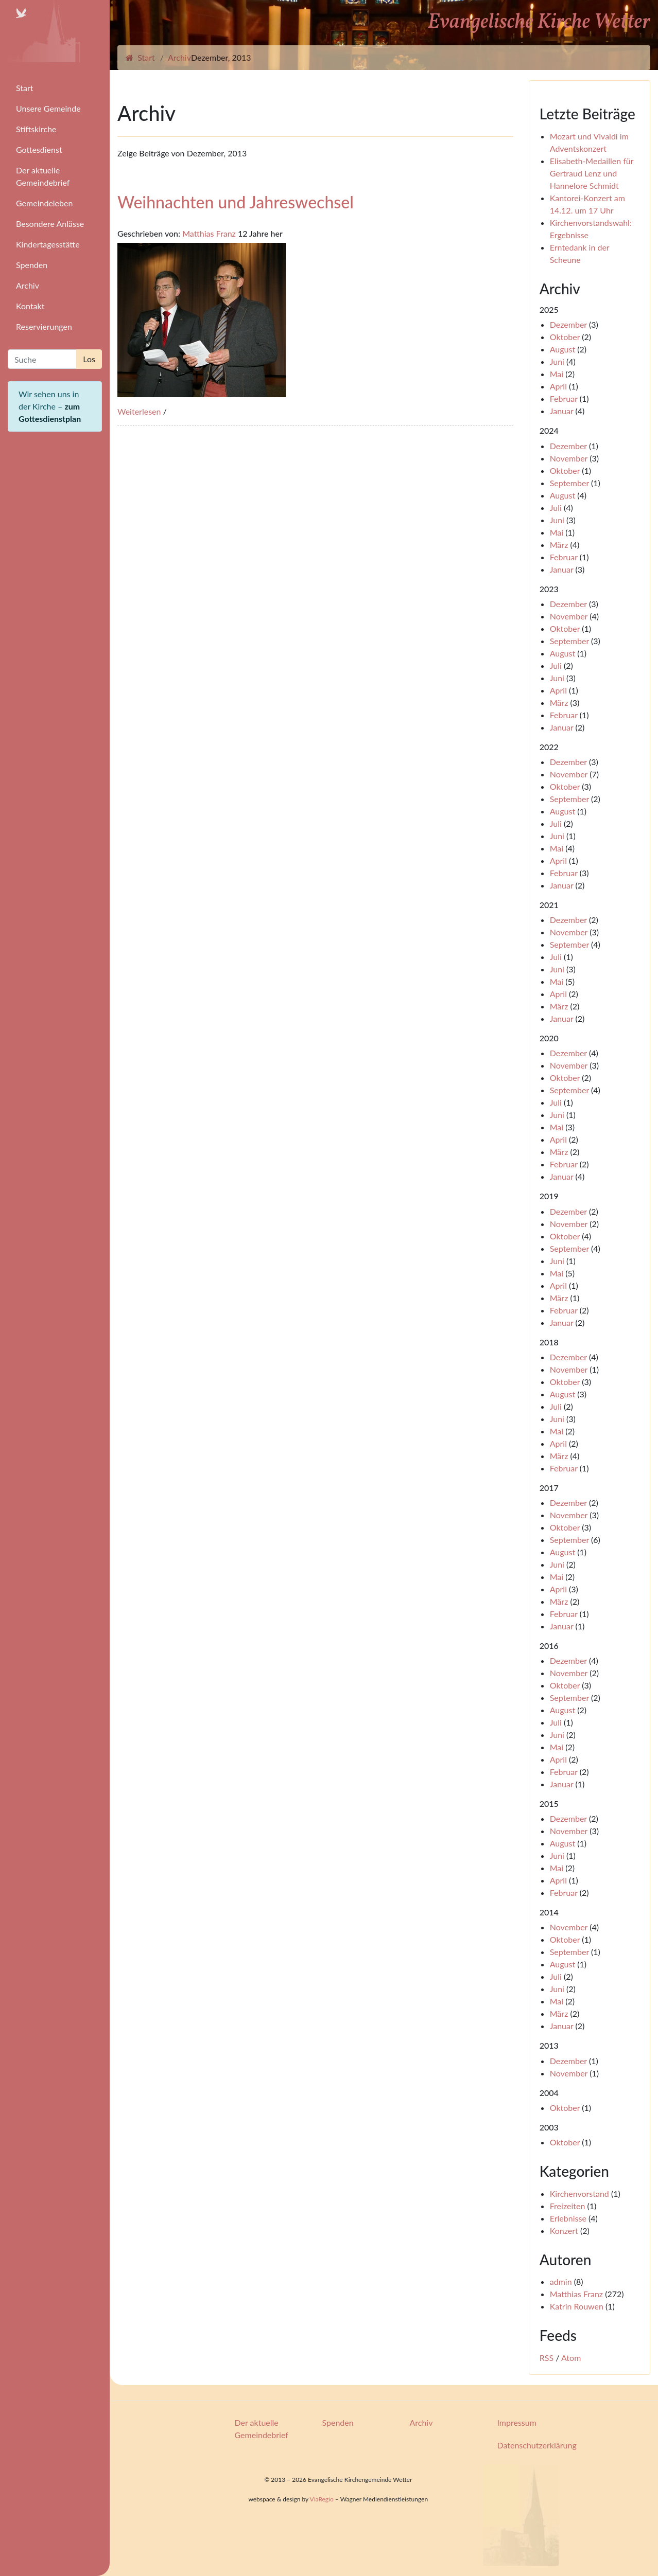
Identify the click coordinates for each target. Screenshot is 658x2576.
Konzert (564, 2230)
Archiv (27, 285)
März (559, 544)
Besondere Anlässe (50, 223)
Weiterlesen (139, 411)
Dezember (568, 324)
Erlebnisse (568, 2218)
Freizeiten (567, 2206)
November (568, 458)
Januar (562, 411)
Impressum (516, 2422)
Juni (557, 361)
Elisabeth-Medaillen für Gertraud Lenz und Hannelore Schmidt (591, 173)
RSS (546, 2357)
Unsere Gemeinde (48, 108)
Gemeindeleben (44, 203)
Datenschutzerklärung (536, 2445)
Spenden (31, 265)
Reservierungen (44, 326)
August (562, 349)
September (569, 483)
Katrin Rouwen (576, 2306)
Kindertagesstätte (48, 244)
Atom (571, 2357)
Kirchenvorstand (579, 2193)
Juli (556, 507)
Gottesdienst (39, 149)
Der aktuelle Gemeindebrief (43, 176)
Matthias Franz (209, 233)
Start (24, 88)
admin (561, 2281)
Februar (564, 398)
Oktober (565, 337)
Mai (556, 374)
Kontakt (30, 306)
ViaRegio (322, 2499)
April (558, 386)
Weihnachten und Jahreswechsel (235, 202)
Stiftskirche (36, 129)
